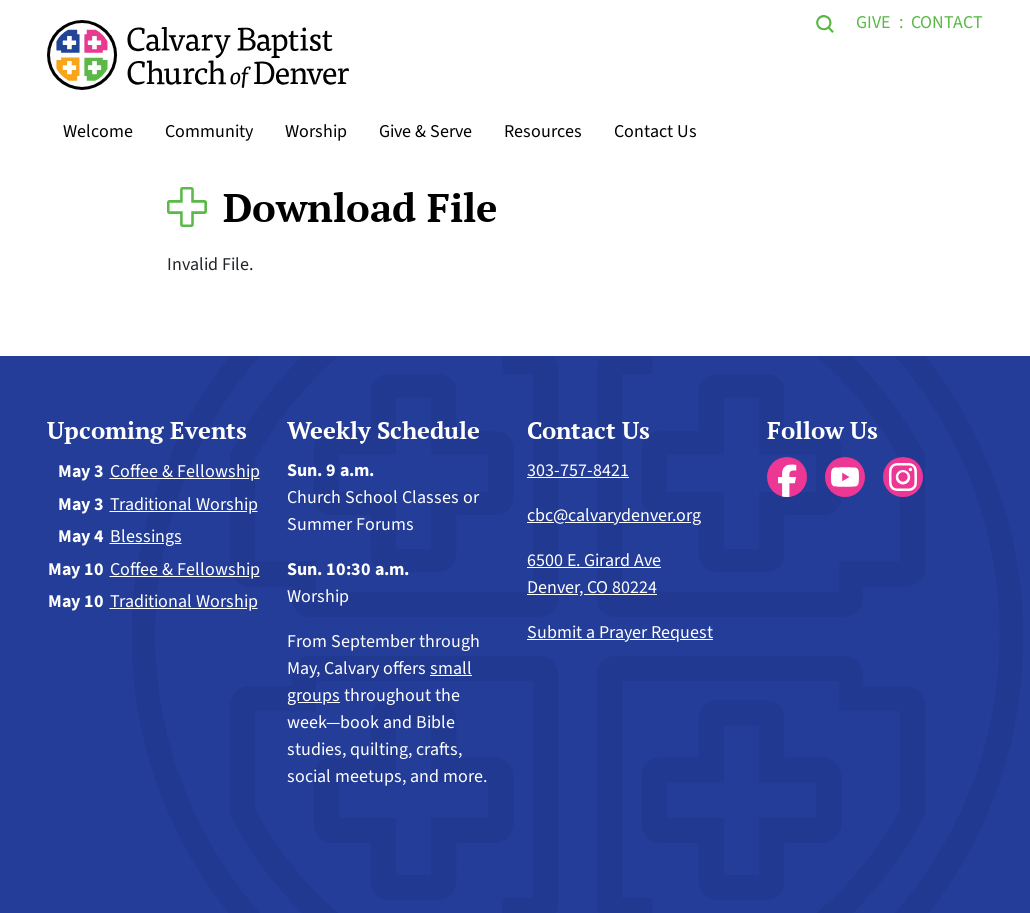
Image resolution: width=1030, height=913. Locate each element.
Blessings (146, 536)
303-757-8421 (578, 470)
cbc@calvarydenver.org (614, 515)
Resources (543, 131)
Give (873, 22)
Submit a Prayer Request (620, 632)
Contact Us (655, 131)
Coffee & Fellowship (185, 471)
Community (209, 131)
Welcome (98, 131)
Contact (947, 22)
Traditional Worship (184, 504)
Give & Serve (425, 131)
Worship (316, 131)
